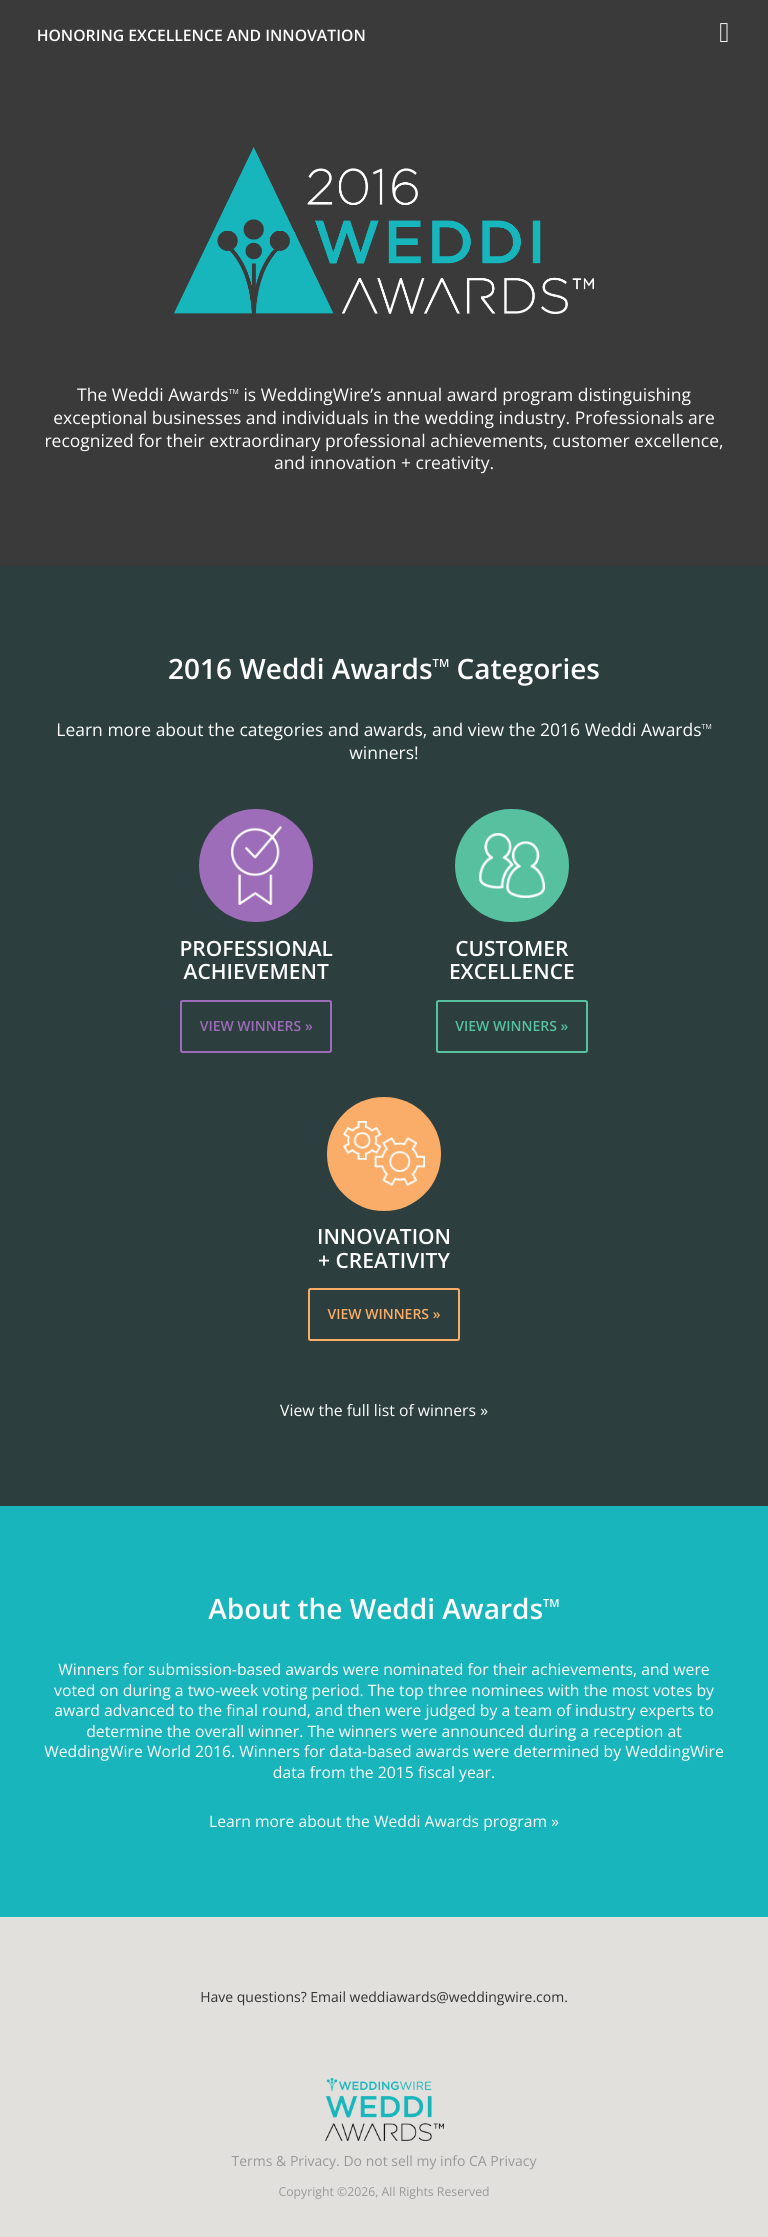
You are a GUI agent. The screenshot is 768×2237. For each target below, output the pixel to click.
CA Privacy (502, 2161)
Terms (252, 2161)
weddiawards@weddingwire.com (457, 1997)
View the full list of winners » (384, 1410)
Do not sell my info (404, 2161)
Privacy (313, 2161)
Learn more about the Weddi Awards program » (384, 1821)
